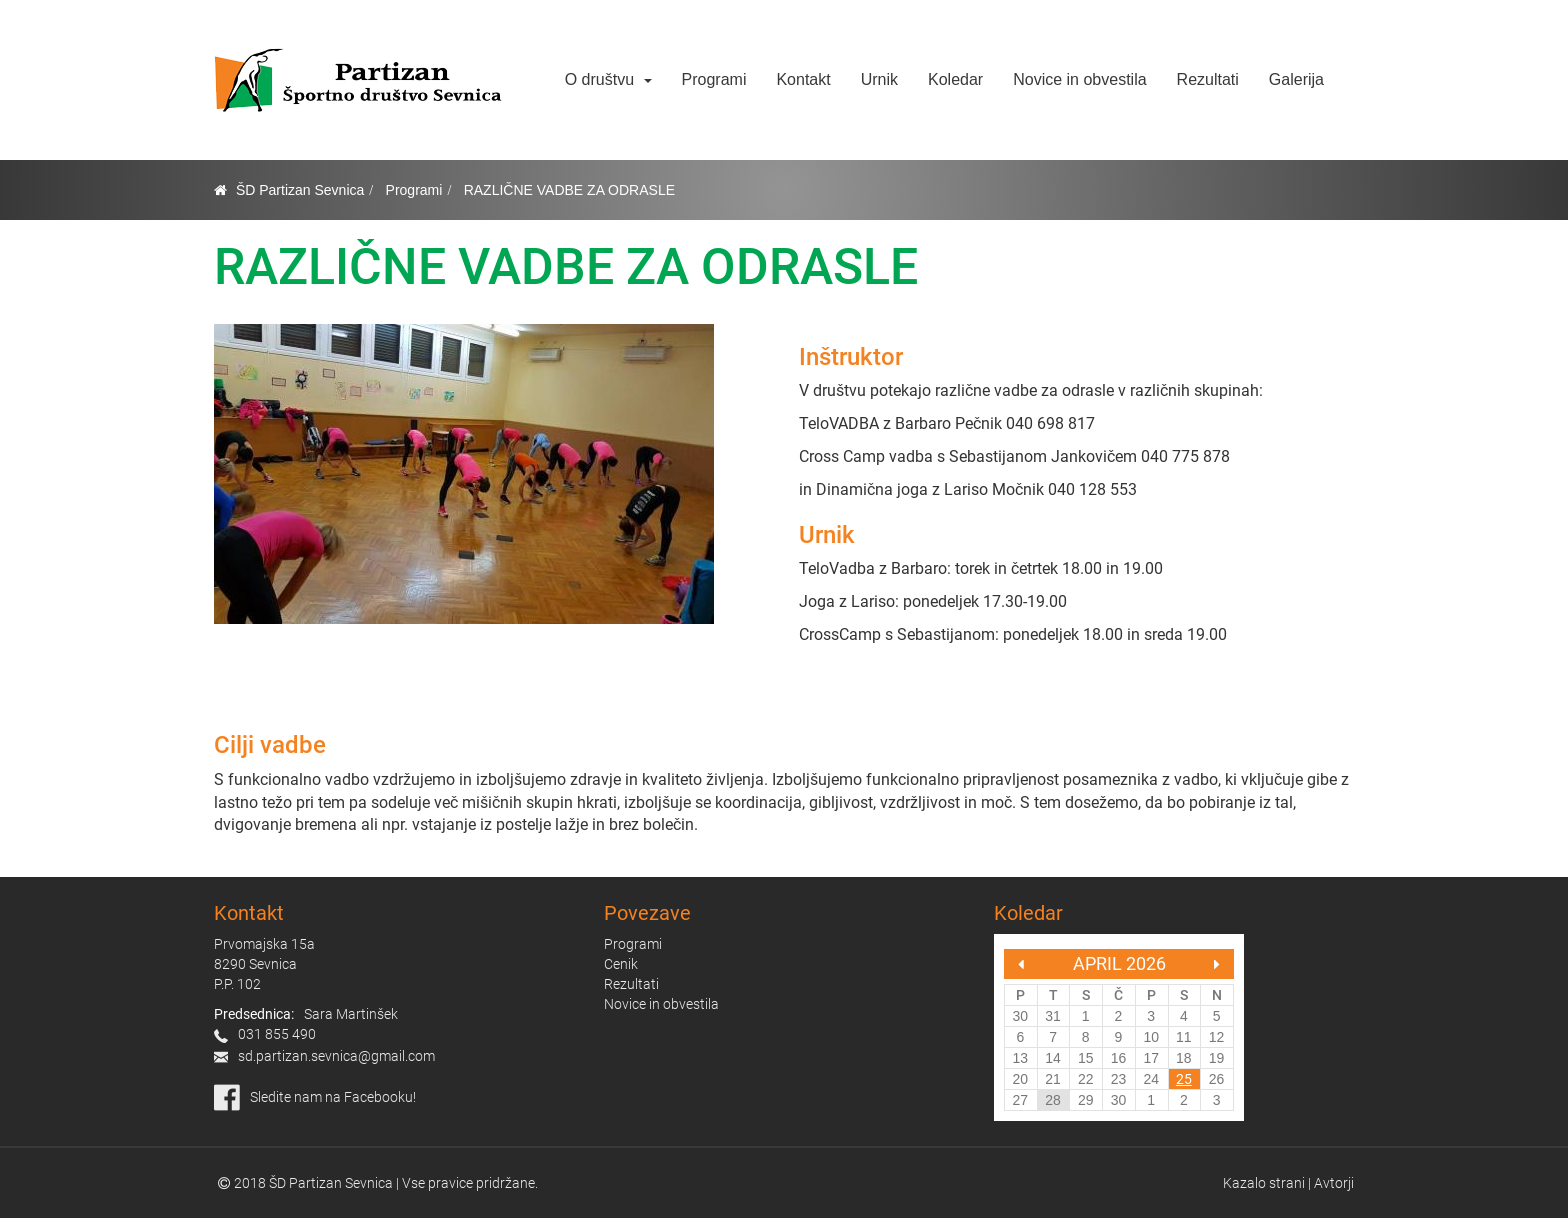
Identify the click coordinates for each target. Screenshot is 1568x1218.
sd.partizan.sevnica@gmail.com (336, 1056)
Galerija (1296, 79)
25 (1184, 1079)
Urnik (879, 79)
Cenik (621, 964)
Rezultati (1208, 79)
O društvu (608, 79)
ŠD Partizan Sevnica (300, 190)
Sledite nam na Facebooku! (333, 1097)
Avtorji (1334, 1183)
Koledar (955, 79)
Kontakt (803, 79)
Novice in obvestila (1079, 79)
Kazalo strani (1264, 1183)
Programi (714, 79)
